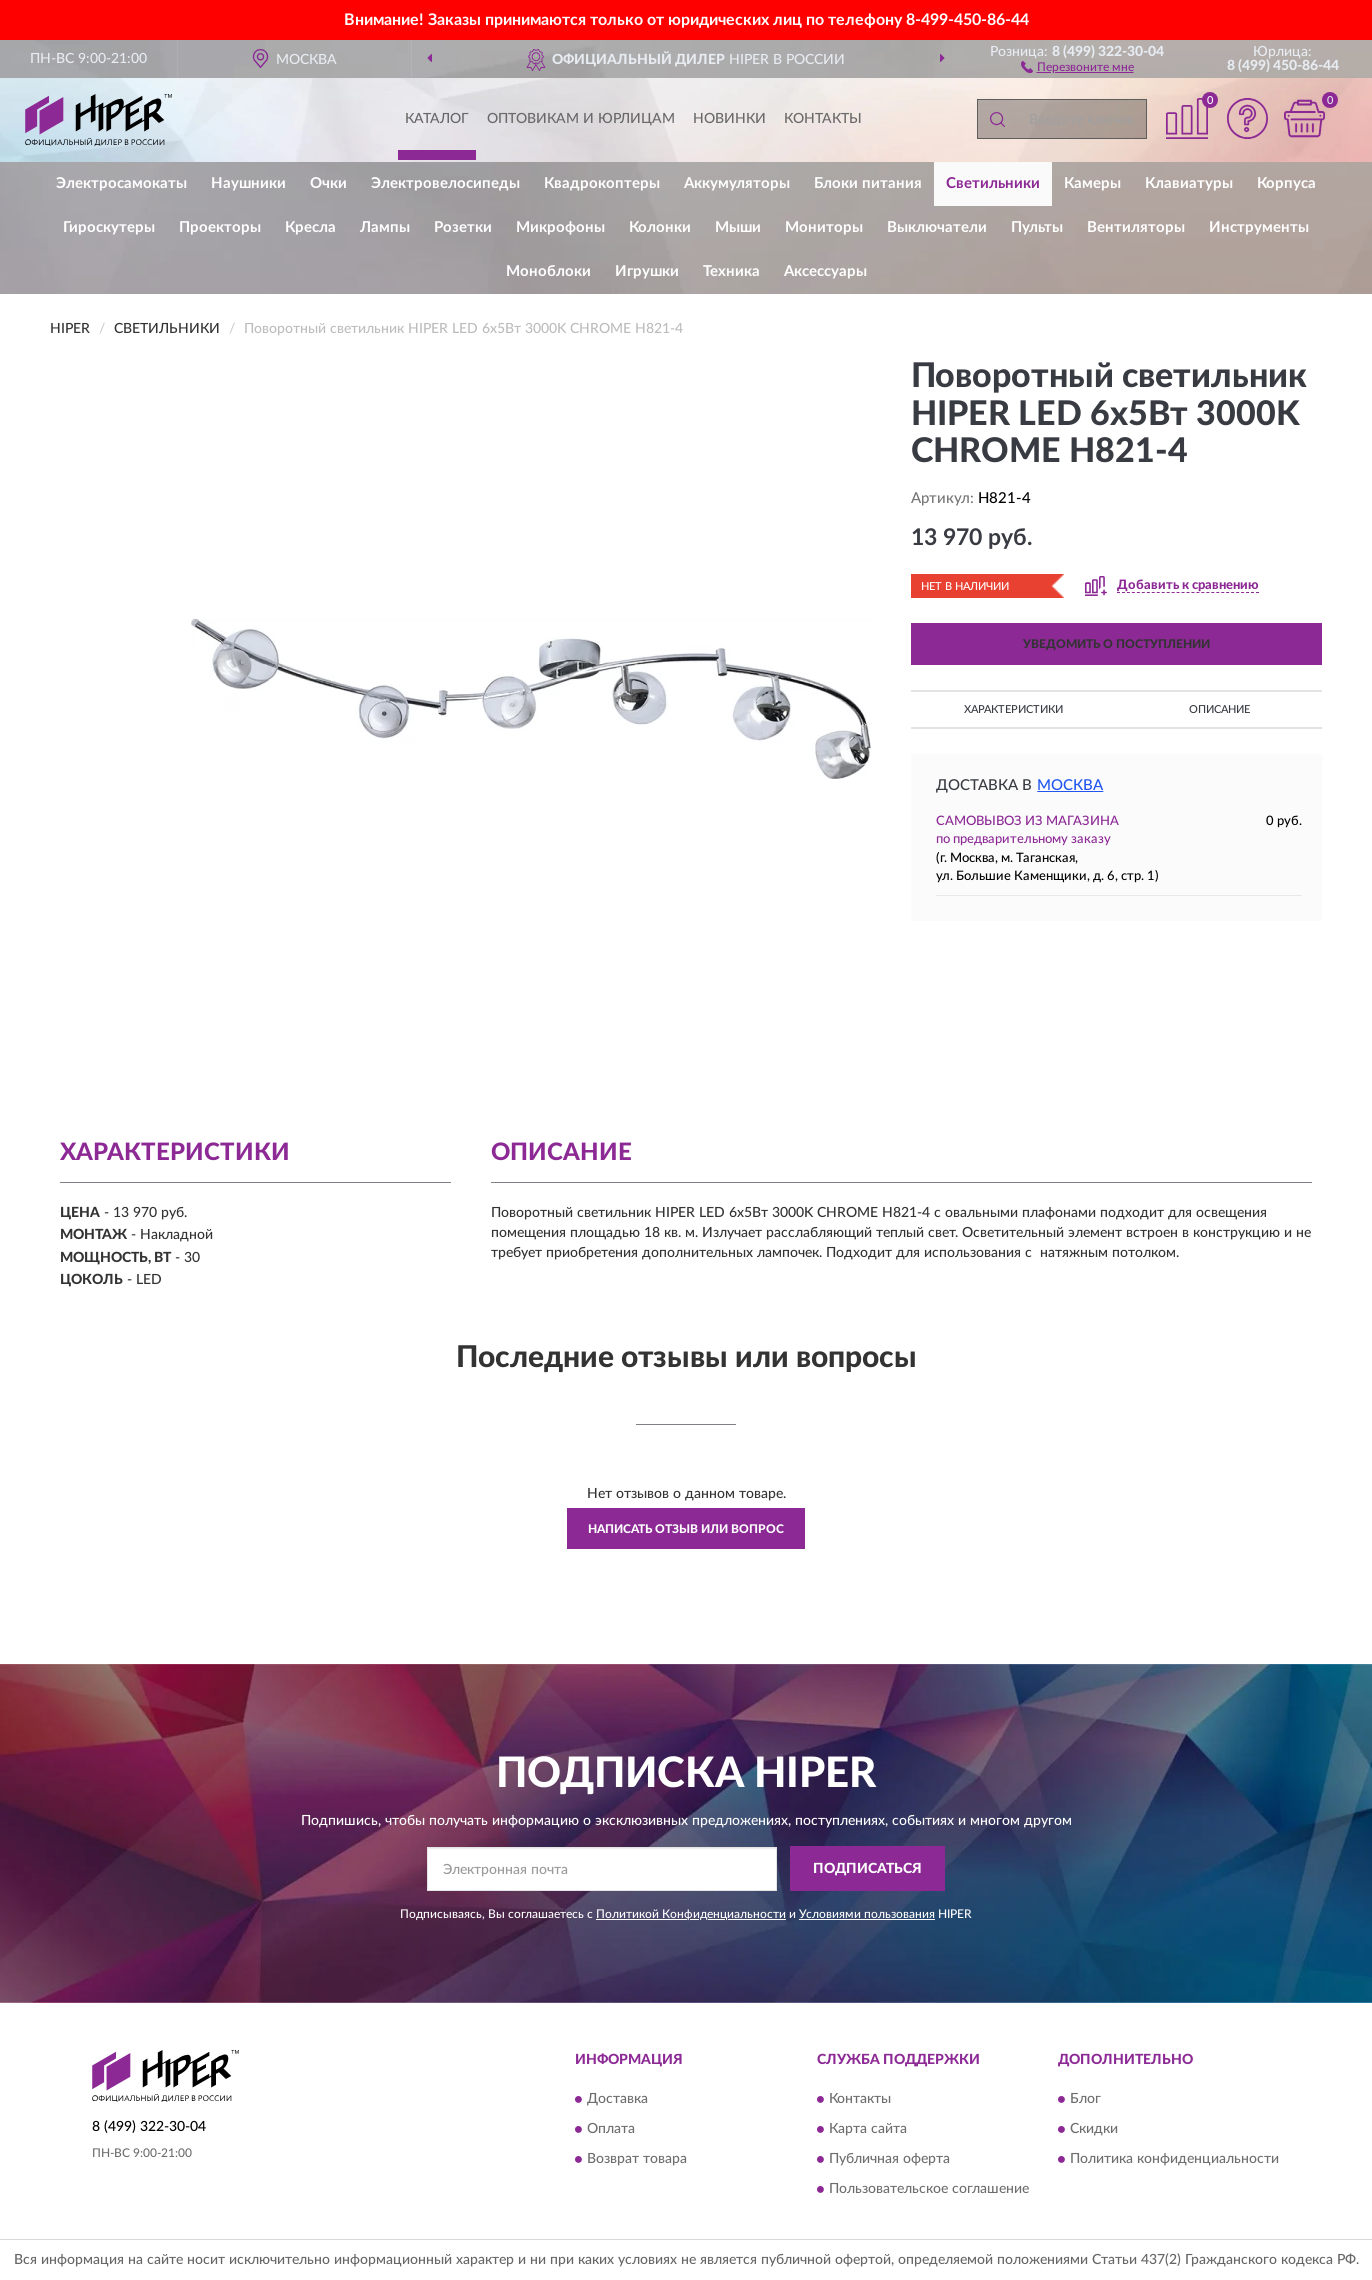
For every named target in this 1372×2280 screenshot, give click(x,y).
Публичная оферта (889, 2159)
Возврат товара (637, 2159)
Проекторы (220, 227)
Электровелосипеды (445, 183)
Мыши (738, 227)
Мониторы (824, 227)
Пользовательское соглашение (929, 2189)
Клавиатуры (1189, 183)
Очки (328, 183)
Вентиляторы (1136, 227)
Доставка (617, 2099)
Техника (731, 271)
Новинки (729, 119)
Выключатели (937, 227)
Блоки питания (868, 183)
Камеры (1092, 183)
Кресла (310, 227)
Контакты (823, 119)
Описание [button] (1219, 709)
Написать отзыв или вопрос (686, 1529)
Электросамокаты (121, 183)
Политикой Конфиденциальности (691, 1914)
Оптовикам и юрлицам (581, 119)
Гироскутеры (109, 227)
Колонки (660, 227)
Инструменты (1259, 227)
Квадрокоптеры (602, 183)
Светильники (993, 183)
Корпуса (1286, 183)
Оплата (611, 2129)
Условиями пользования (867, 1914)
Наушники (248, 183)
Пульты (1037, 227)
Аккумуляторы (737, 183)
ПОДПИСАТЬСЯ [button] (867, 1869)
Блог (1085, 2099)
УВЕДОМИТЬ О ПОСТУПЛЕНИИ (1116, 644)
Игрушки (647, 271)
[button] (1077, 66)
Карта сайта (868, 2129)
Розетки (463, 227)
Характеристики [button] (1013, 709)
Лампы (385, 227)
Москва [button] (1070, 785)
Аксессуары (825, 271)
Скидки (1094, 2129)
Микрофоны (560, 227)
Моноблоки (548, 271)
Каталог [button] (437, 119)
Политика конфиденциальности (1174, 2159)
